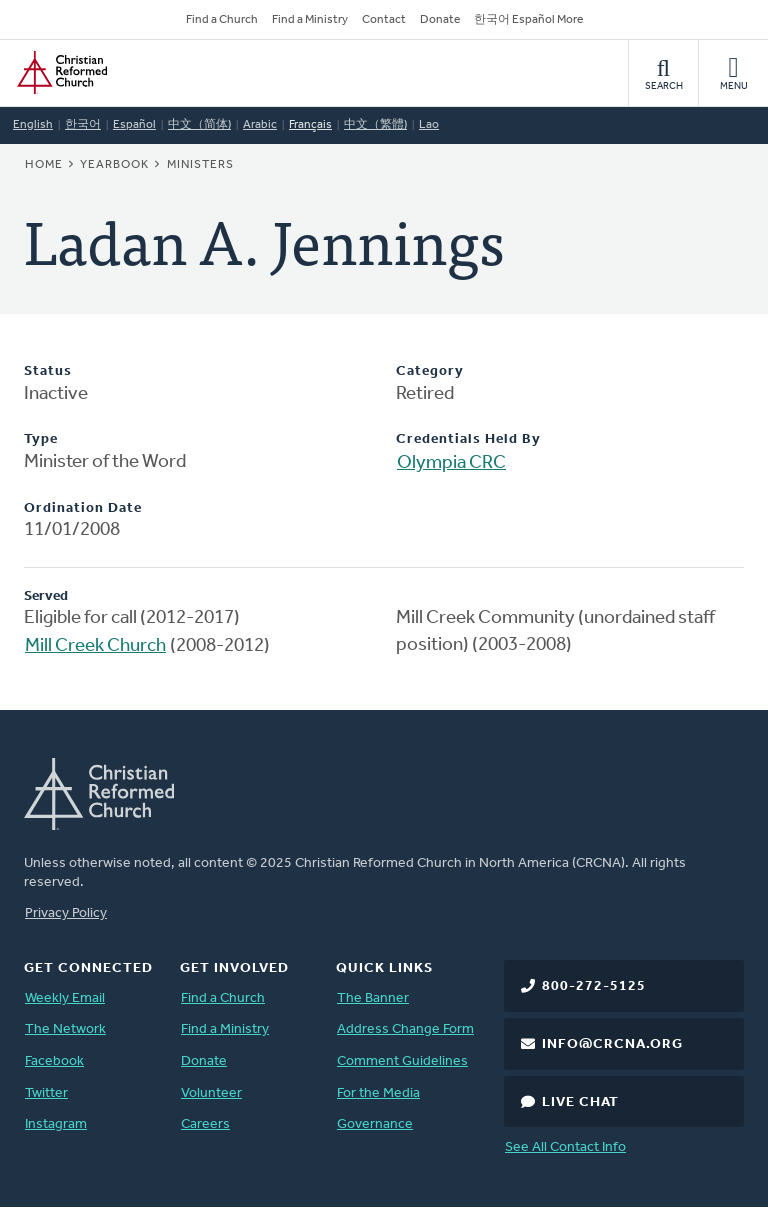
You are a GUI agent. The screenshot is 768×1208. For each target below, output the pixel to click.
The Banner (373, 998)
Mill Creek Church (95, 646)
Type (41, 439)
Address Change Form (405, 1029)
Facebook (54, 1061)
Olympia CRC (451, 463)
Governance (375, 1124)
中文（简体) (199, 125)
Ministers (200, 165)
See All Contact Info (565, 1147)
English (33, 125)
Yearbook (114, 165)
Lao (429, 125)
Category (430, 371)
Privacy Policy (66, 913)
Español (134, 125)
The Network (65, 1029)
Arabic (260, 125)
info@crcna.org (612, 1044)
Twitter (46, 1093)
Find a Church (222, 20)
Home (44, 165)
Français (310, 125)
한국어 (83, 125)
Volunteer (211, 1093)
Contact (384, 20)
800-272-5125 (594, 986)
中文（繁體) (375, 125)
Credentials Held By (468, 439)
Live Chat (580, 1102)
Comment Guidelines (402, 1061)
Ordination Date (83, 508)
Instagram (56, 1124)
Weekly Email (65, 998)
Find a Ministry (310, 20)
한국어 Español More (528, 20)
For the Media (378, 1093)
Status (48, 371)
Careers (205, 1124)
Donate (440, 20)
